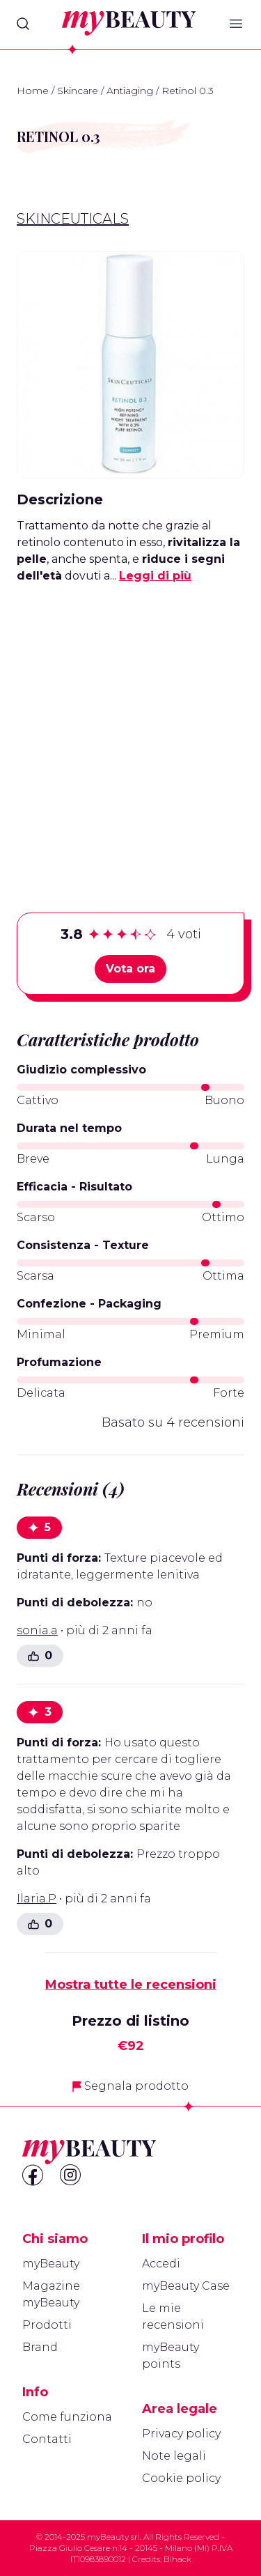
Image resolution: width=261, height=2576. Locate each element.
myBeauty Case (186, 2285)
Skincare (77, 90)
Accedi (161, 2263)
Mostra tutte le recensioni (130, 1984)
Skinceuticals (73, 218)
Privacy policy (181, 2433)
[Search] (23, 23)
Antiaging (129, 90)
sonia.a (37, 1630)
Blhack (177, 2559)
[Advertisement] (130, 726)
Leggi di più (155, 575)
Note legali (174, 2455)
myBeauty (50, 2263)
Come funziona (67, 2416)
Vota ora (130, 968)
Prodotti (47, 2324)
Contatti (47, 2439)
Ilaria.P (36, 1898)
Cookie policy (181, 2478)
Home (33, 90)
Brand (40, 2347)
